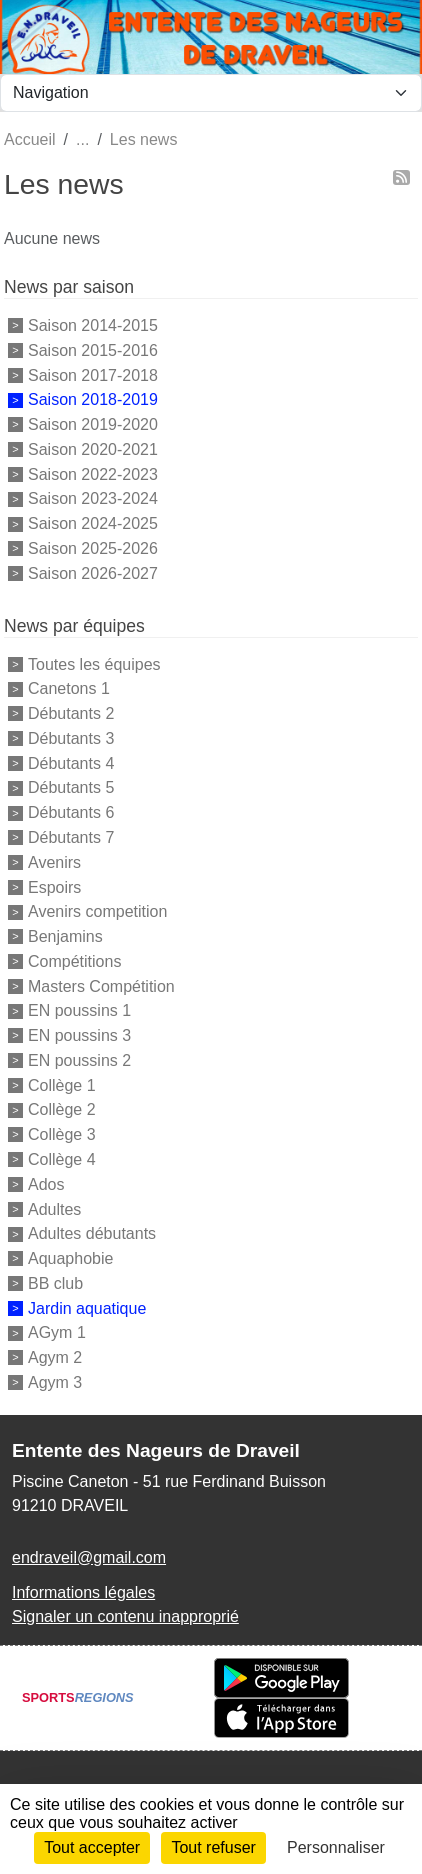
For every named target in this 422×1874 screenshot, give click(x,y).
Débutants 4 (71, 762)
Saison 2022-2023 (93, 473)
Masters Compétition (101, 985)
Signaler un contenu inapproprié (125, 1616)
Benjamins (65, 936)
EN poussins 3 (79, 1035)
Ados (46, 1184)
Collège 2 (62, 1109)
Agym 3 (55, 1382)
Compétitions (74, 961)
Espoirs (54, 886)
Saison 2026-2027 (93, 573)
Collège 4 (62, 1159)
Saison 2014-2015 (93, 325)
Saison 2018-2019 (93, 399)
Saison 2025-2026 (93, 548)
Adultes (54, 1208)
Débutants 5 (71, 787)
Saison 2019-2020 (93, 424)
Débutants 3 (71, 738)
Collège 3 (62, 1134)
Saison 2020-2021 (93, 449)
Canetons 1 (69, 688)
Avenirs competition (97, 911)
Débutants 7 (71, 837)
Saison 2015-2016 (93, 350)
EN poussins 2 (79, 1060)
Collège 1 (62, 1084)
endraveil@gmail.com (89, 1557)
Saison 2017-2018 (93, 374)
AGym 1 (57, 1332)
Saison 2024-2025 (93, 523)
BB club (55, 1283)
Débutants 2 (71, 713)
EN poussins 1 (79, 1010)
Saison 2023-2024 (93, 498)
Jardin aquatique (87, 1307)
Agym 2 (55, 1357)
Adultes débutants (92, 1233)
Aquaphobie (70, 1258)
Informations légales (83, 1592)
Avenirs (54, 862)
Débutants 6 (71, 812)
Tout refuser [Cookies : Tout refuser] (213, 1847)
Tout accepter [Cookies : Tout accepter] (92, 1847)
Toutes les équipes (94, 663)
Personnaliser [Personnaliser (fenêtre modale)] (336, 1847)
